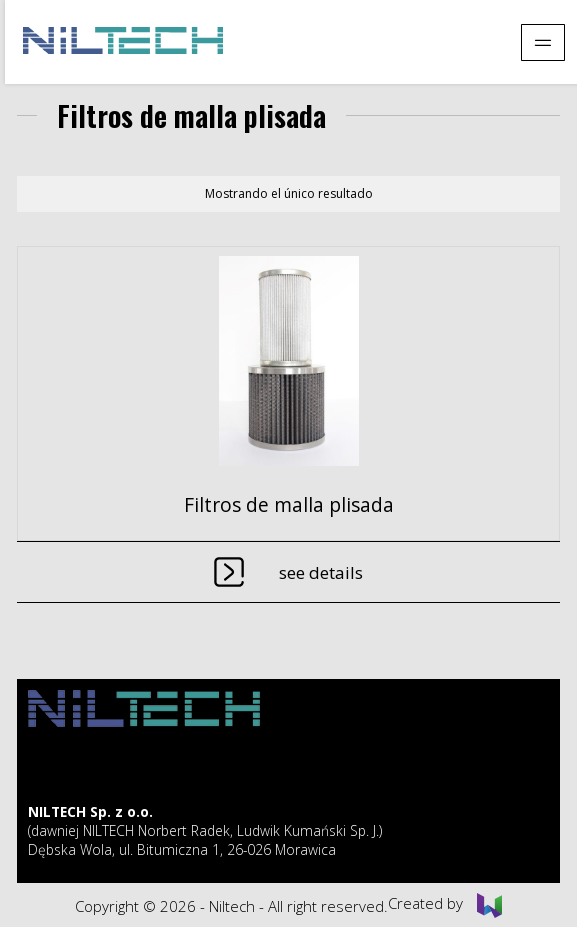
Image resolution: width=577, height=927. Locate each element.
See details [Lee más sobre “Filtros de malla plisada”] (321, 572)
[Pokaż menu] (543, 42)
